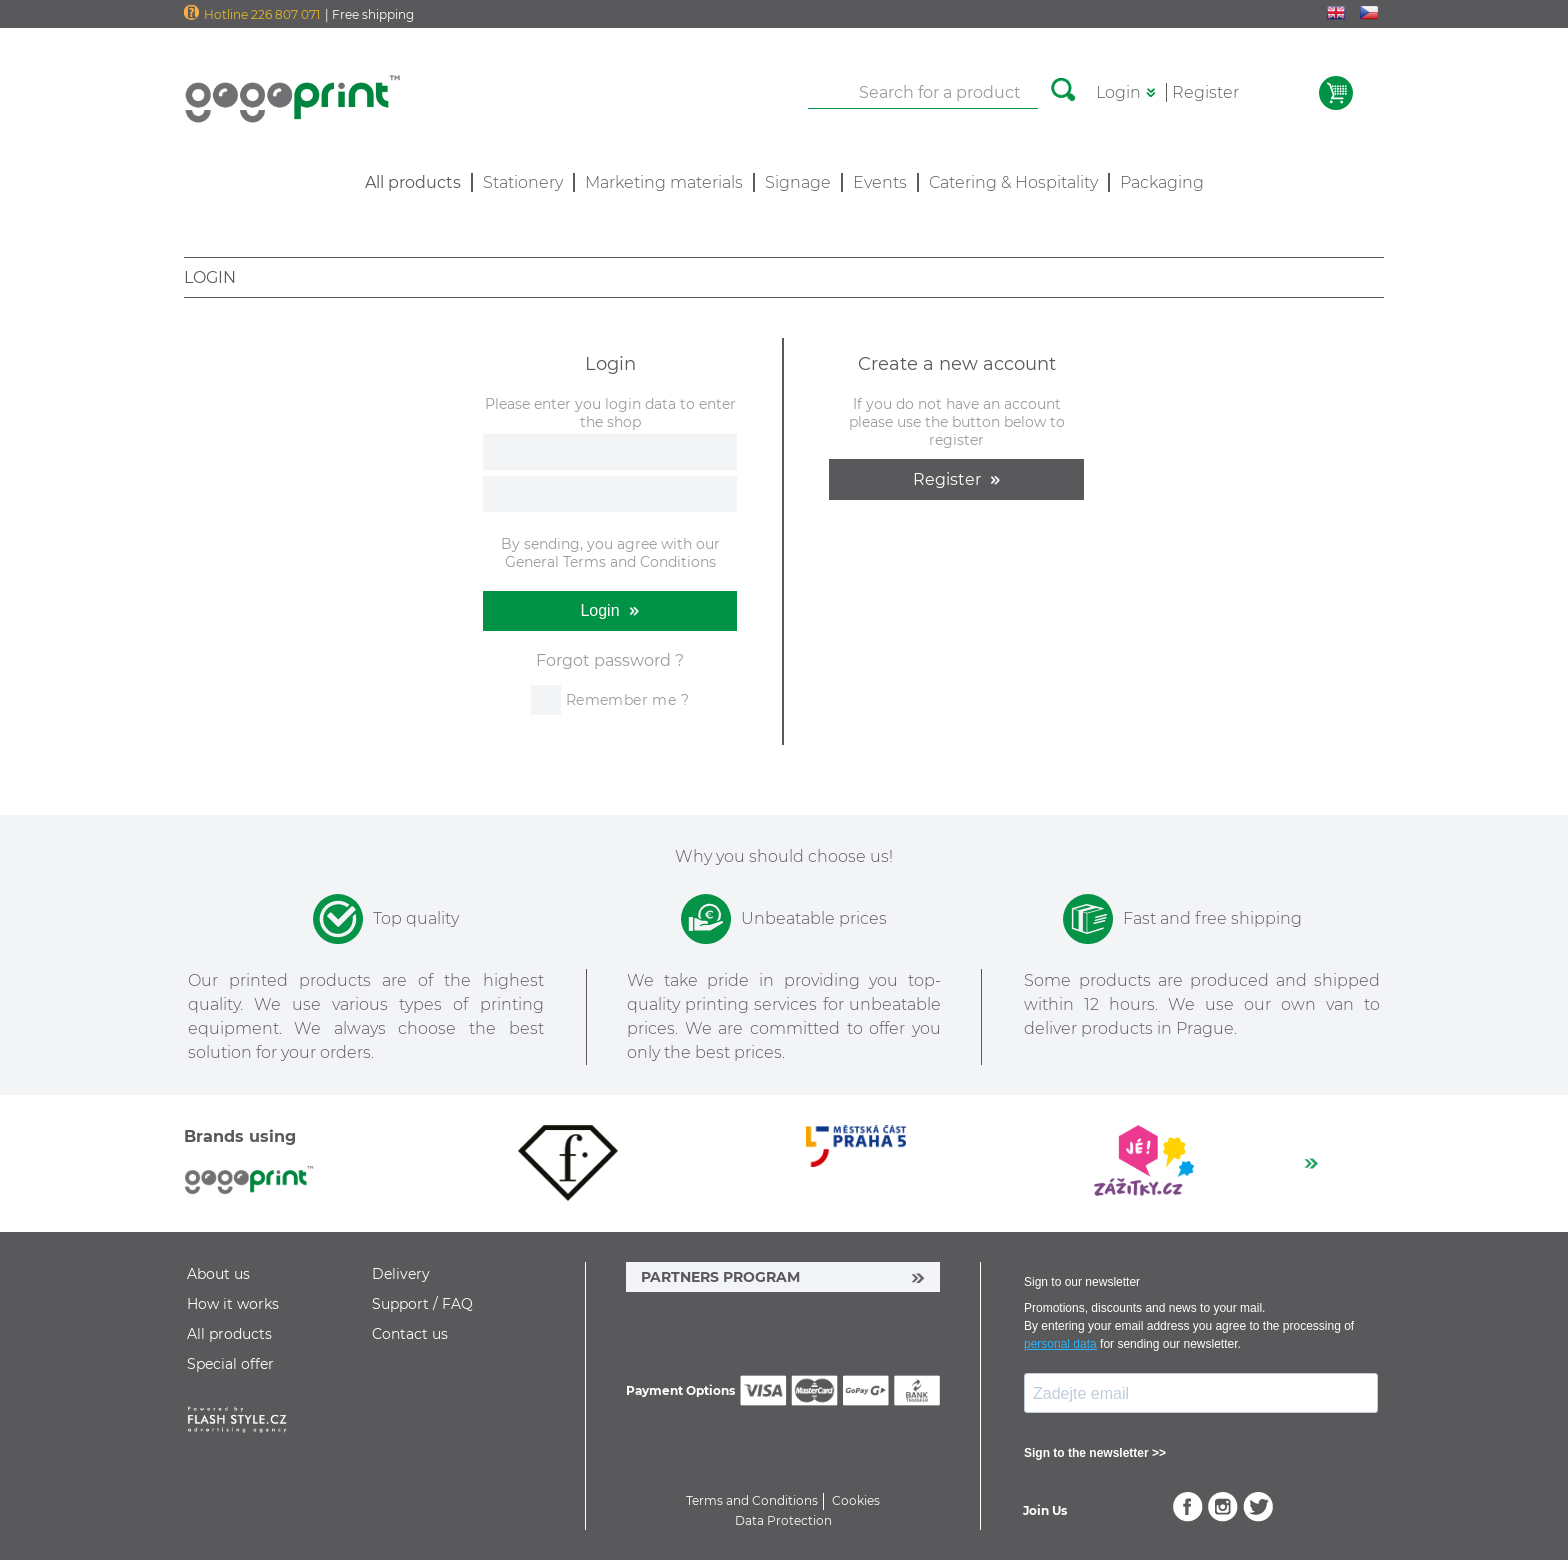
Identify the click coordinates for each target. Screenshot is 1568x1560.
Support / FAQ (422, 1304)
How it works (233, 1304)
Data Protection (783, 1520)
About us (218, 1274)
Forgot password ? (610, 660)
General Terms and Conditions (610, 562)
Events (880, 182)
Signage (798, 182)
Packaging (1162, 182)
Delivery (401, 1274)
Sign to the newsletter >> (1095, 1453)
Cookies (856, 1500)
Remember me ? (627, 700)
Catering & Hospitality (1013, 182)
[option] (568, 1163)
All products (229, 1334)
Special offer (230, 1364)
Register (1205, 92)
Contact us (410, 1334)
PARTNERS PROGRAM (720, 1277)
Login (1118, 92)
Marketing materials (664, 182)
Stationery (523, 182)
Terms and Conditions (752, 1500)
